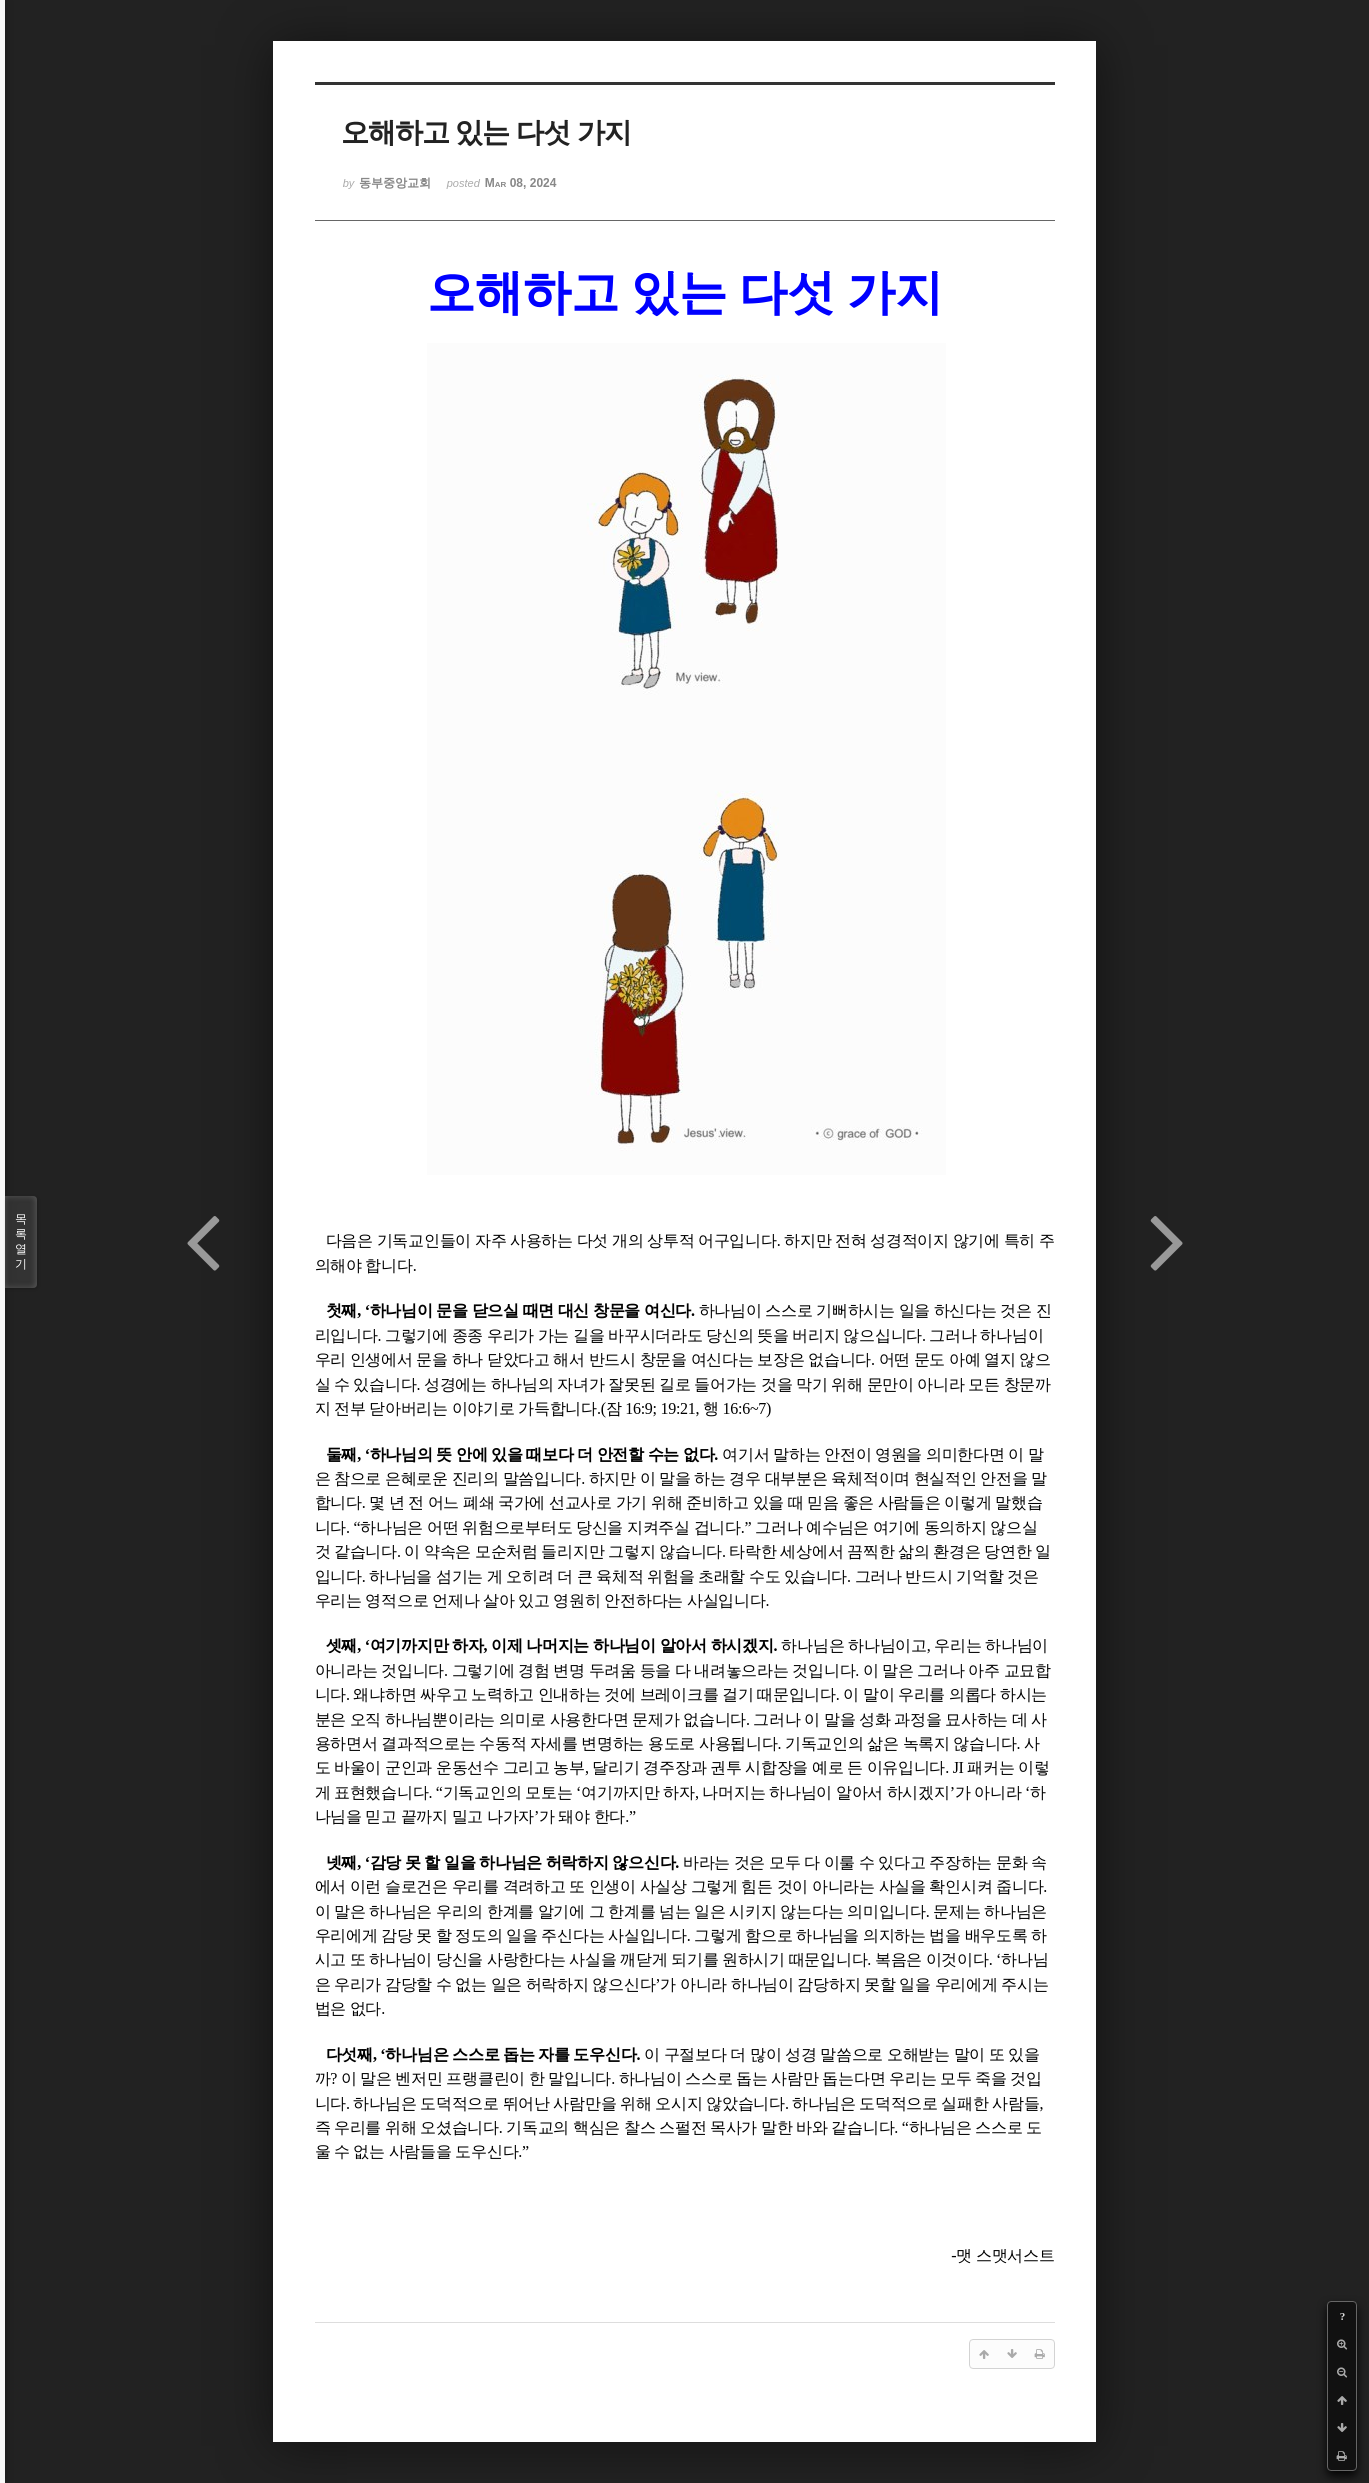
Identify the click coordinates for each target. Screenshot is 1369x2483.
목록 (21, 1242)
